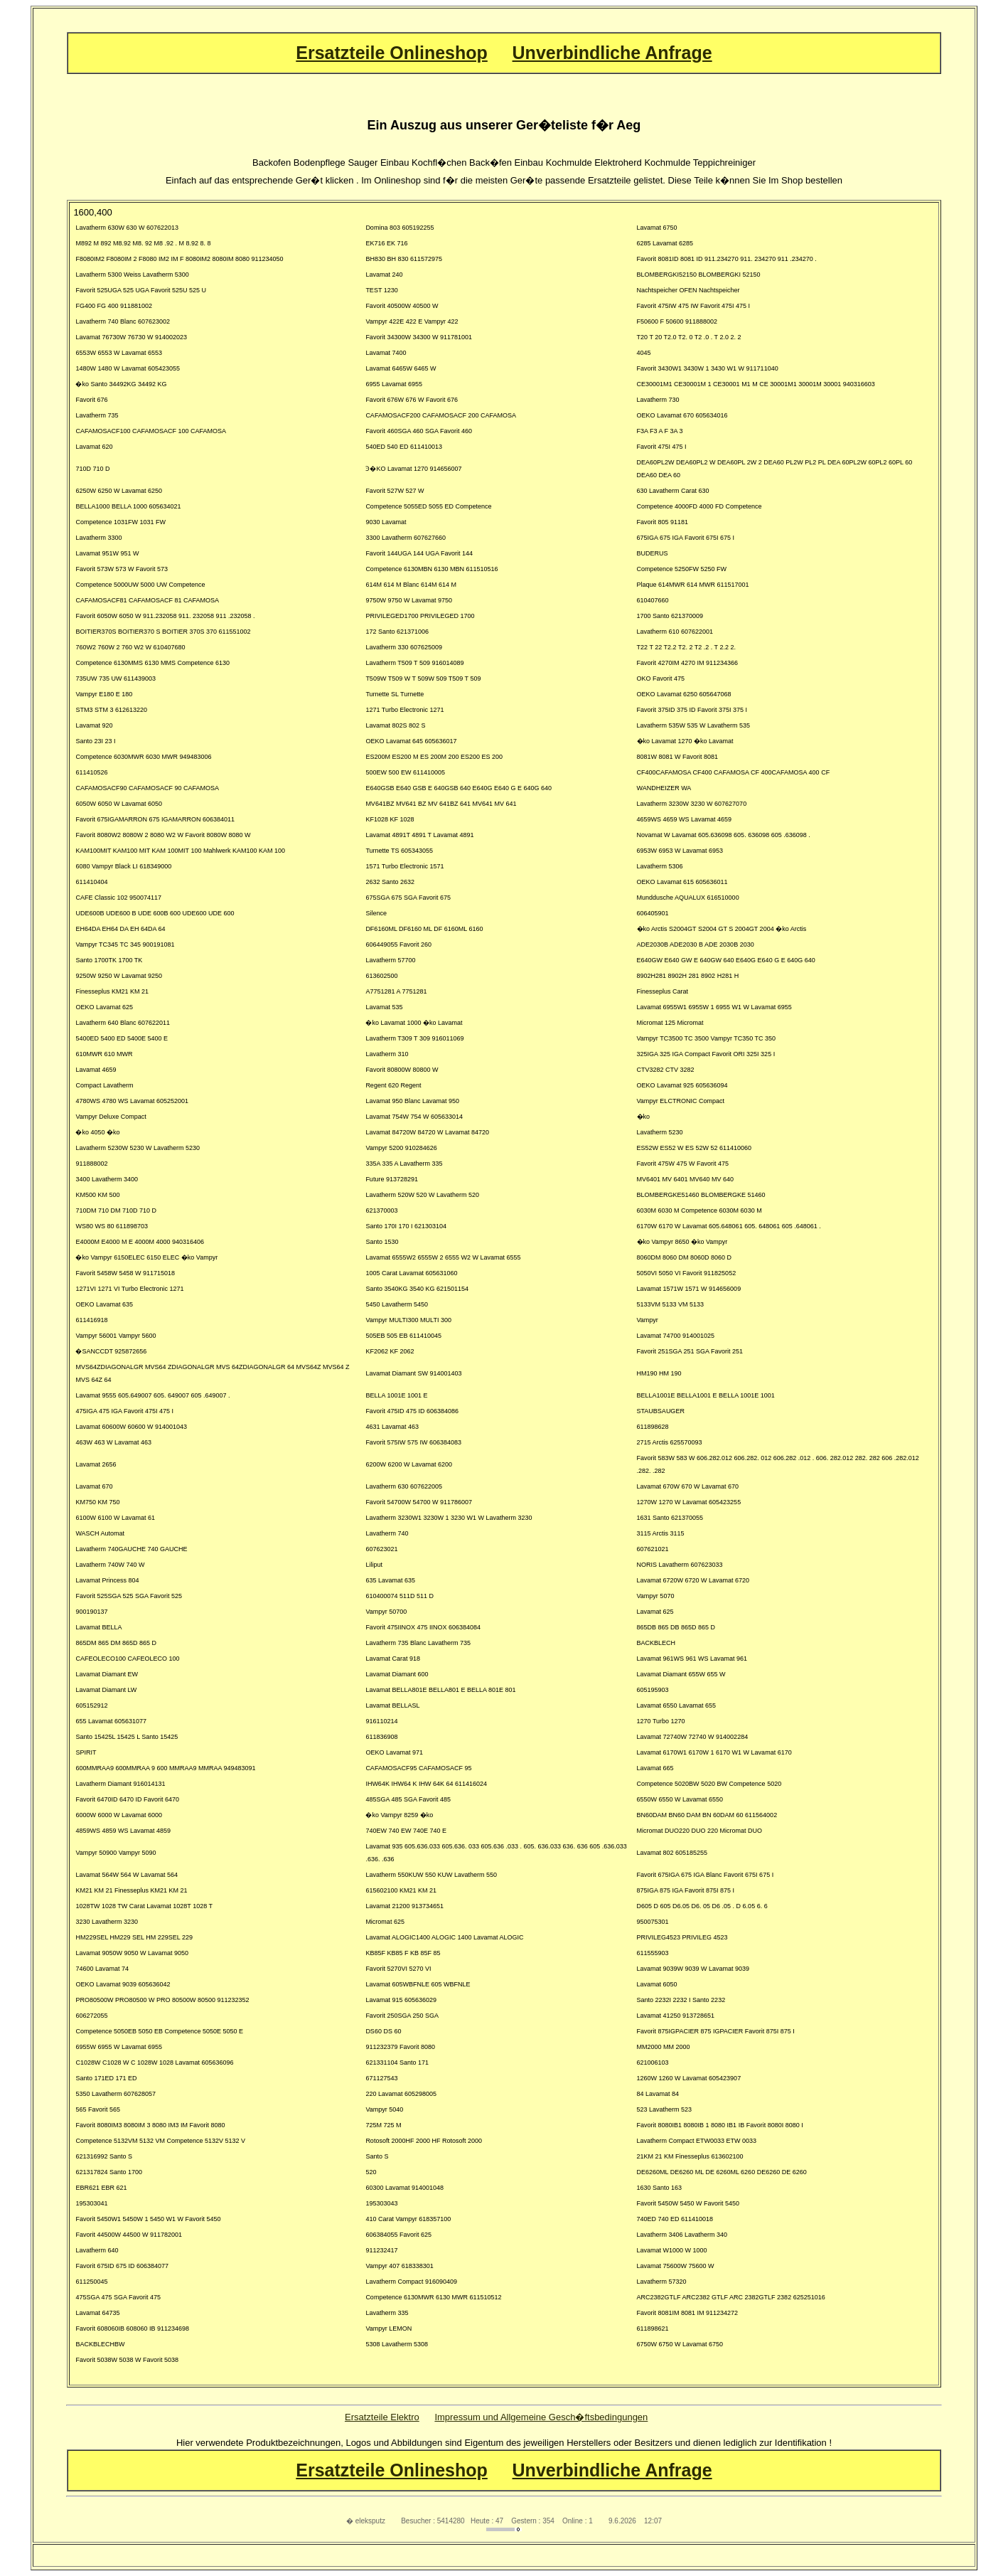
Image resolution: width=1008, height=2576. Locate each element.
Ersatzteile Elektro (382, 2417)
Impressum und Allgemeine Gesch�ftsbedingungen (541, 2417)
